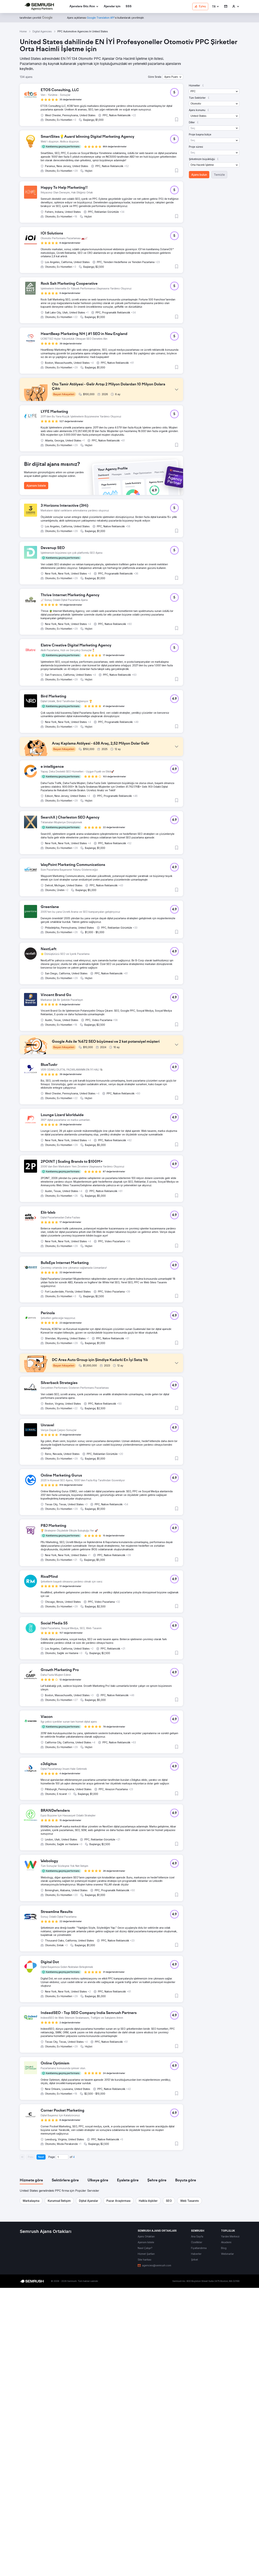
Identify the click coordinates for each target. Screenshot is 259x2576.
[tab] (31, 2468)
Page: (51, 2445)
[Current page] (62, 2445)
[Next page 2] (41, 2445)
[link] (112, 6)
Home (23, 31)
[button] (215, 6)
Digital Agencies (42, 31)
